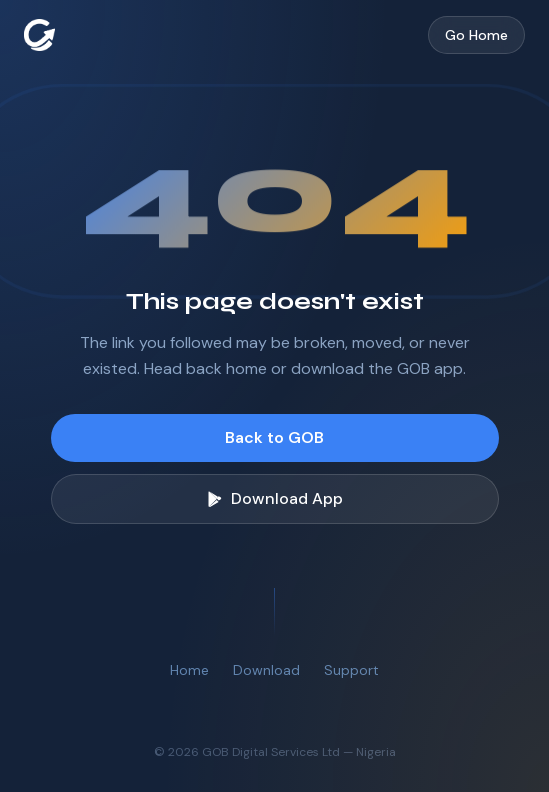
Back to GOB (274, 437)
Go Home (476, 35)
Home (189, 670)
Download (266, 670)
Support (351, 670)
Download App (275, 498)
